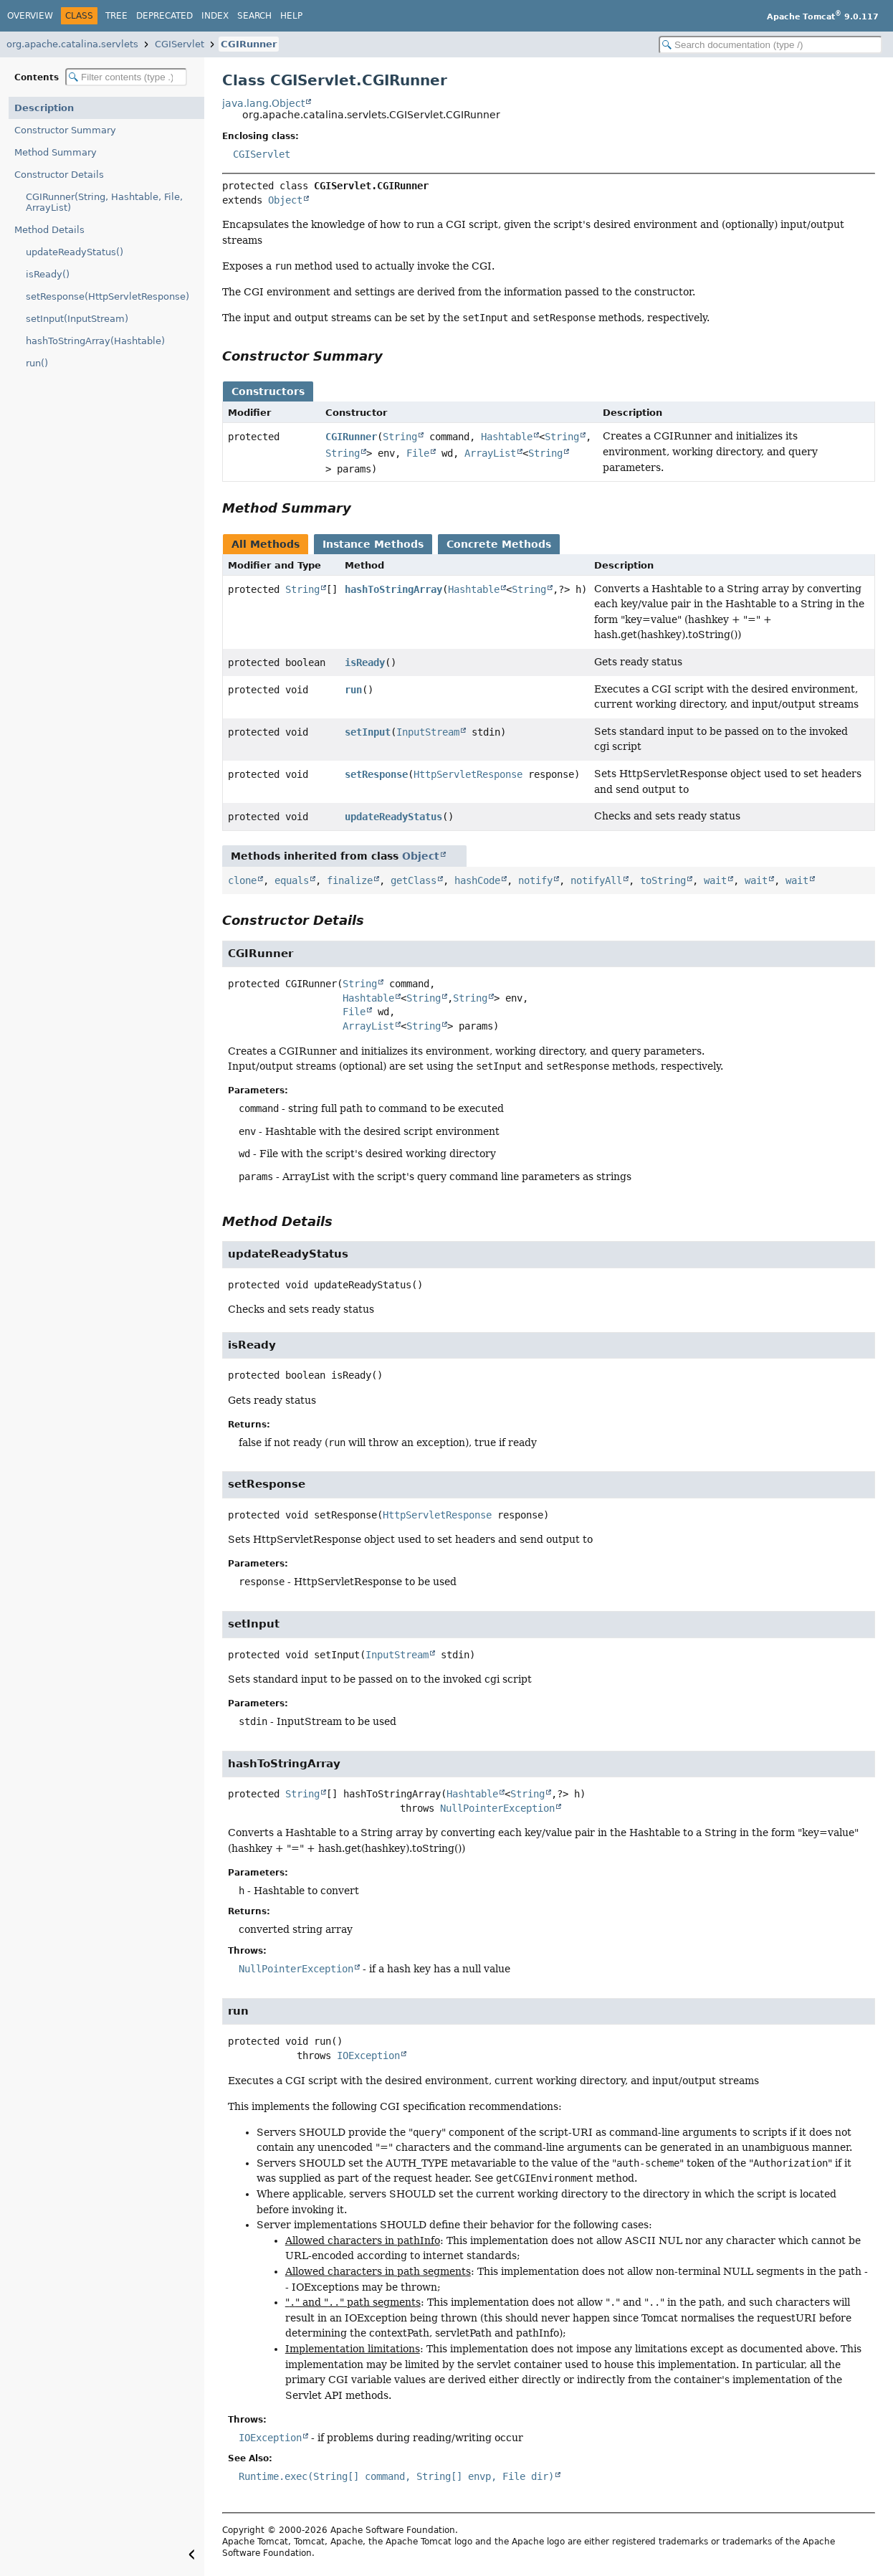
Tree (116, 16)
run (353, 689)
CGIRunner (249, 44)
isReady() (48, 274)
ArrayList (490, 453)
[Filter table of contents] (126, 77)
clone (242, 880)
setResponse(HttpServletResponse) (107, 296)
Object (285, 200)
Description (44, 108)
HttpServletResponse (468, 774)
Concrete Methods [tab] (499, 544)
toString (663, 880)
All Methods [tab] (265, 544)
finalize (350, 880)
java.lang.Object (263, 103)
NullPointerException (497, 1808)
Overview (30, 16)
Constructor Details (59, 174)
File (417, 453)
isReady (365, 662)
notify (535, 880)
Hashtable (507, 436)
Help (291, 16)
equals (291, 880)
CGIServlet (179, 44)
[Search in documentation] (770, 45)
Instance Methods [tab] (373, 544)
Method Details (49, 229)
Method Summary (55, 152)
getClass (413, 880)
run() (37, 363)
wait (715, 880)
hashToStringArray (393, 589)
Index (215, 16)
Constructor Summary (65, 130)
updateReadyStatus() (74, 252)
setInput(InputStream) (77, 318)
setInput (368, 732)
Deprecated (164, 16)
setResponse (376, 774)
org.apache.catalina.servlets (72, 44)
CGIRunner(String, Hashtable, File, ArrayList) (104, 202)
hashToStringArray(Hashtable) (95, 341)
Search (254, 16)
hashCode (477, 880)
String (400, 436)
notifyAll (596, 880)
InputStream (427, 732)
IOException (368, 2055)
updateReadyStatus (393, 816)
